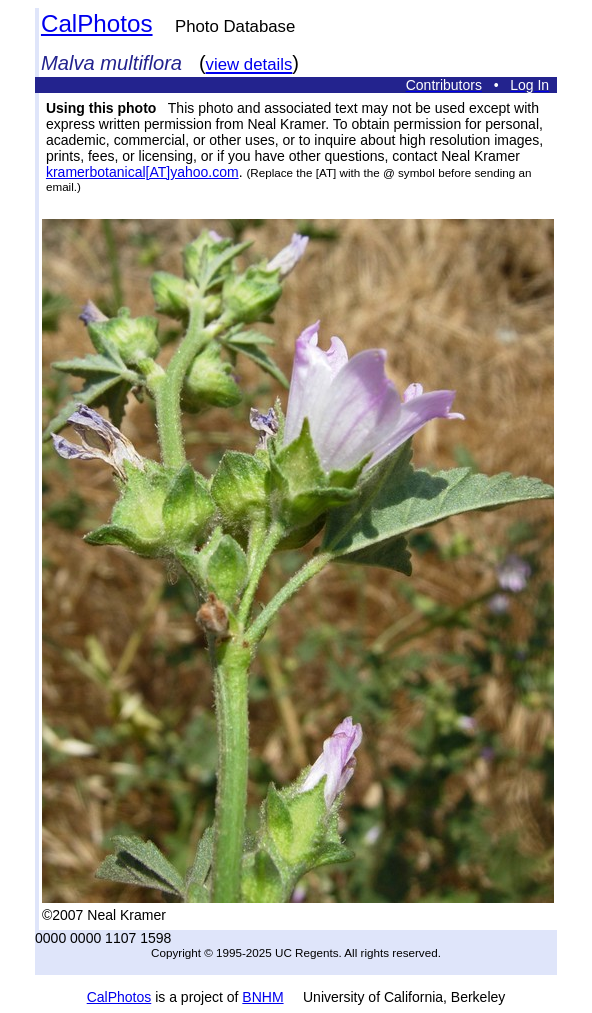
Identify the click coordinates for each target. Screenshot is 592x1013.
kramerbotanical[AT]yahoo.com (142, 172)
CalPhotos (97, 23)
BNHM (262, 997)
